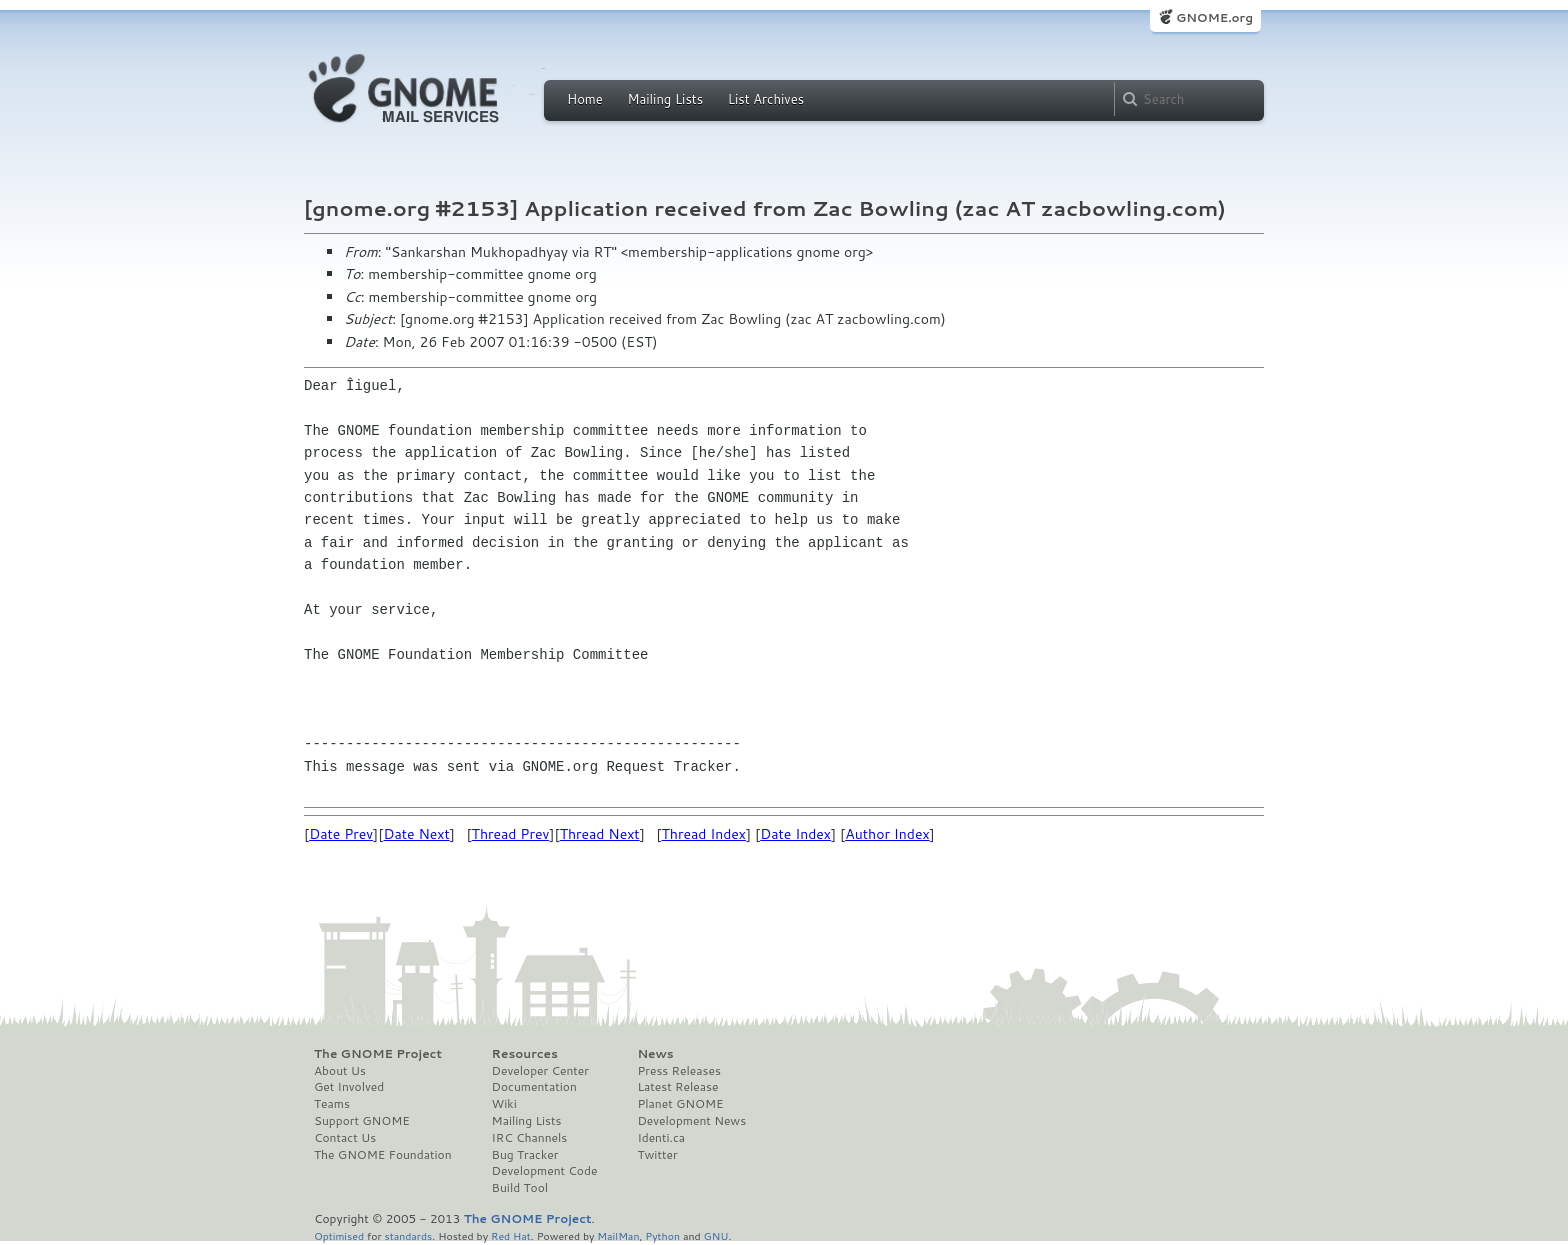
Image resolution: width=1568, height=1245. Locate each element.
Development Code (545, 1171)
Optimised (339, 1235)
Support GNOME (362, 1121)
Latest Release (677, 1087)
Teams (332, 1104)
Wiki (504, 1104)
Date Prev (341, 834)
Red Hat (511, 1235)
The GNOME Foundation (383, 1155)
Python (662, 1235)
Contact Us (345, 1138)
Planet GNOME (680, 1104)
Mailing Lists (665, 99)
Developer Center (540, 1071)
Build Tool (520, 1188)
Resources (525, 1054)
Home (585, 99)
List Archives (766, 99)
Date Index (795, 834)
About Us (340, 1071)
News (655, 1054)
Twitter (657, 1155)
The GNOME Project (378, 1054)
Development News (691, 1121)
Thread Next (600, 834)
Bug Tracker (525, 1155)
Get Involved (349, 1087)
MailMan (618, 1235)
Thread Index (704, 834)
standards (408, 1235)
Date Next (416, 834)
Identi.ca (661, 1138)
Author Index (887, 834)
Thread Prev (511, 834)
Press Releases (678, 1071)
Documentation (534, 1087)
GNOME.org (1214, 17)
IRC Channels (530, 1138)
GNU (716, 1235)
